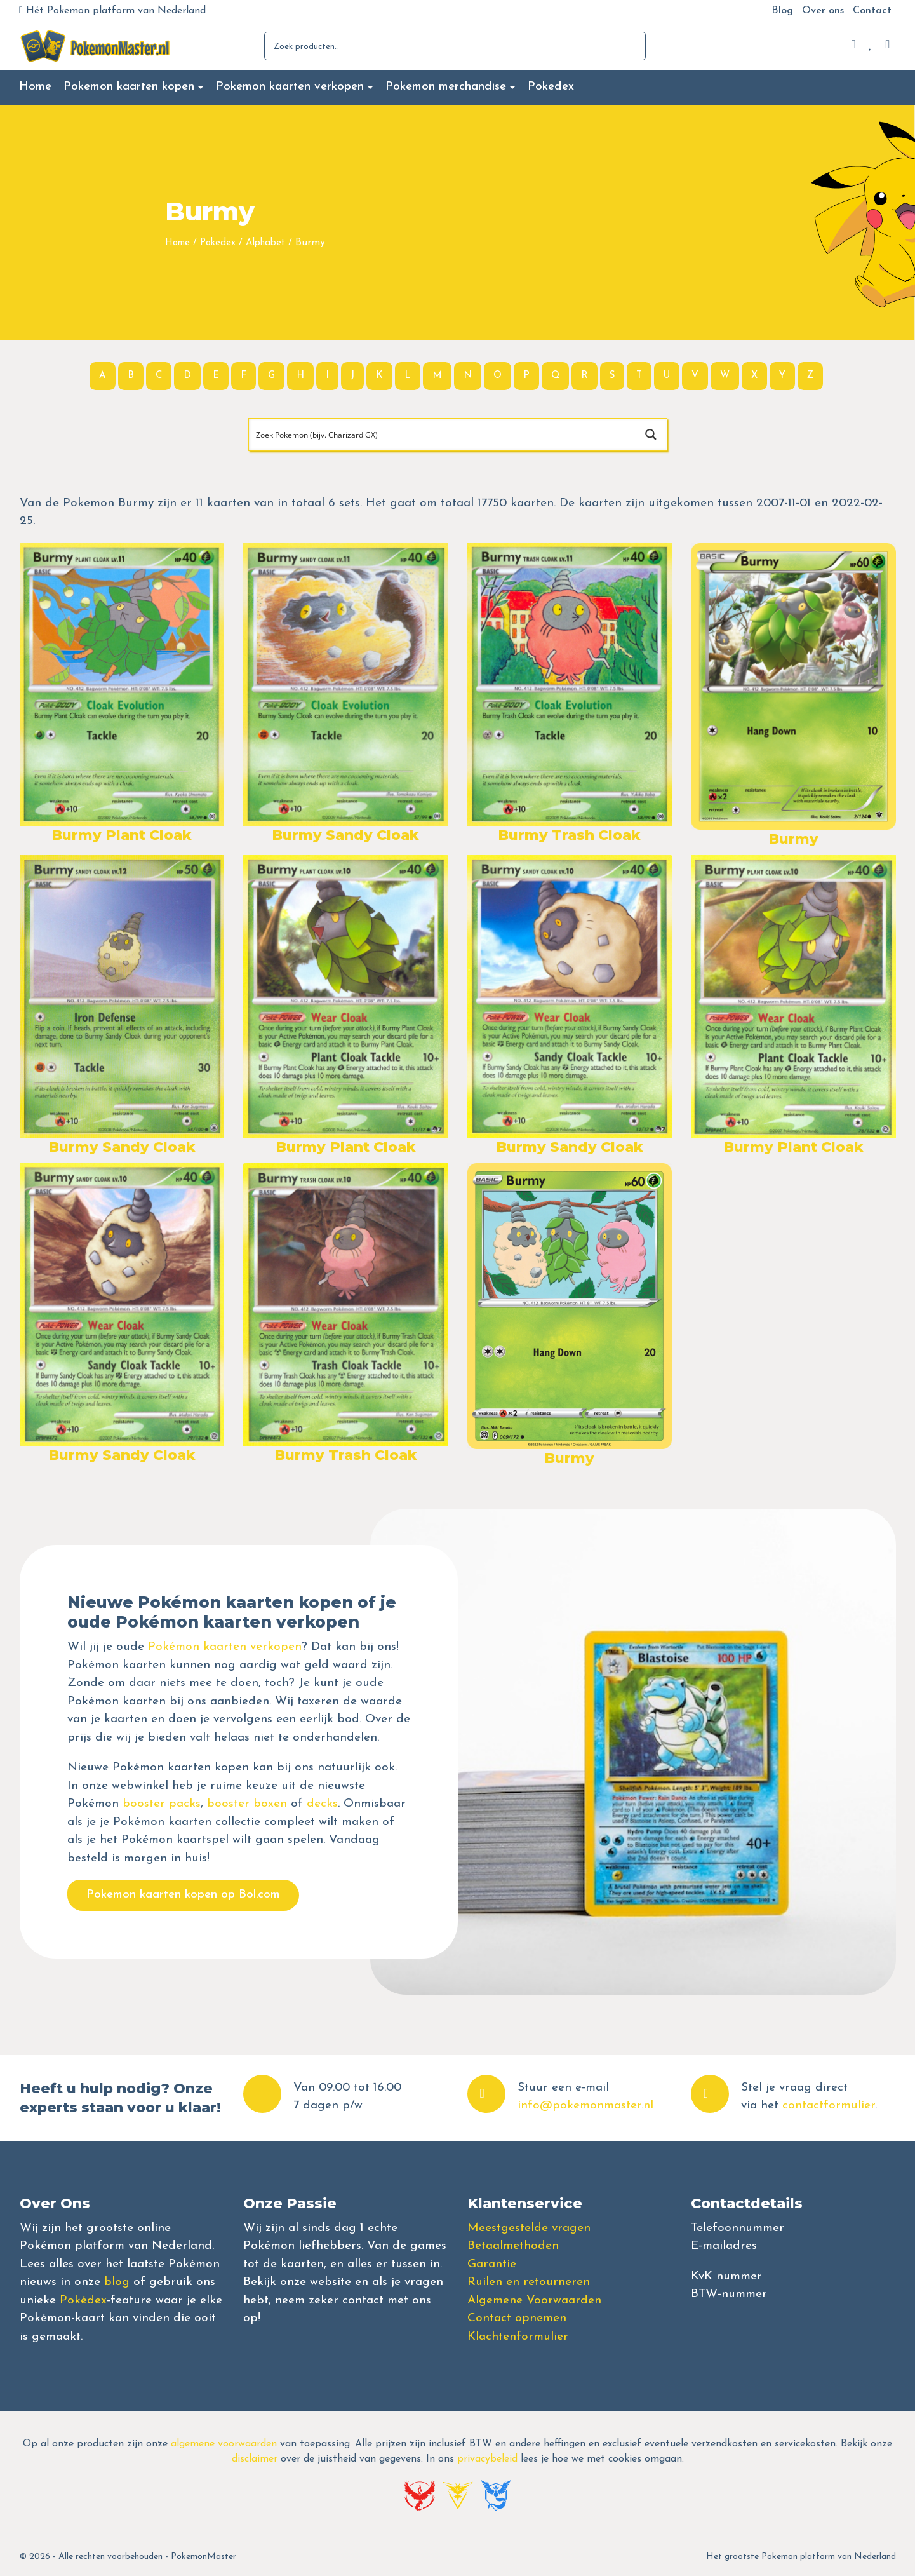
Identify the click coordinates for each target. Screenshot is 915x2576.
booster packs (162, 1804)
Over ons (823, 11)
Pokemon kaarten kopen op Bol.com (183, 1895)
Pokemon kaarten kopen (128, 87)
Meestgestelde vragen (529, 2228)
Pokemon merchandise (445, 87)
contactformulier (828, 2106)
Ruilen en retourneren (528, 2282)
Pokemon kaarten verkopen (290, 87)
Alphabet (265, 243)
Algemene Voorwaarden (534, 2301)
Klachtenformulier (517, 2337)
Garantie (491, 2264)
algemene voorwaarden (224, 2444)
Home (35, 87)
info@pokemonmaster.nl (585, 2106)
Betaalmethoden (513, 2246)
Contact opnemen (516, 2318)
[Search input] (442, 434)
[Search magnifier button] (651, 434)
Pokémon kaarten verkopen (225, 1647)
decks (322, 1804)
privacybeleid (487, 2459)
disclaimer (254, 2459)
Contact (872, 11)
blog (117, 2282)
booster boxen (247, 1804)
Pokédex (83, 2301)
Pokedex (551, 87)
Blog (782, 11)
